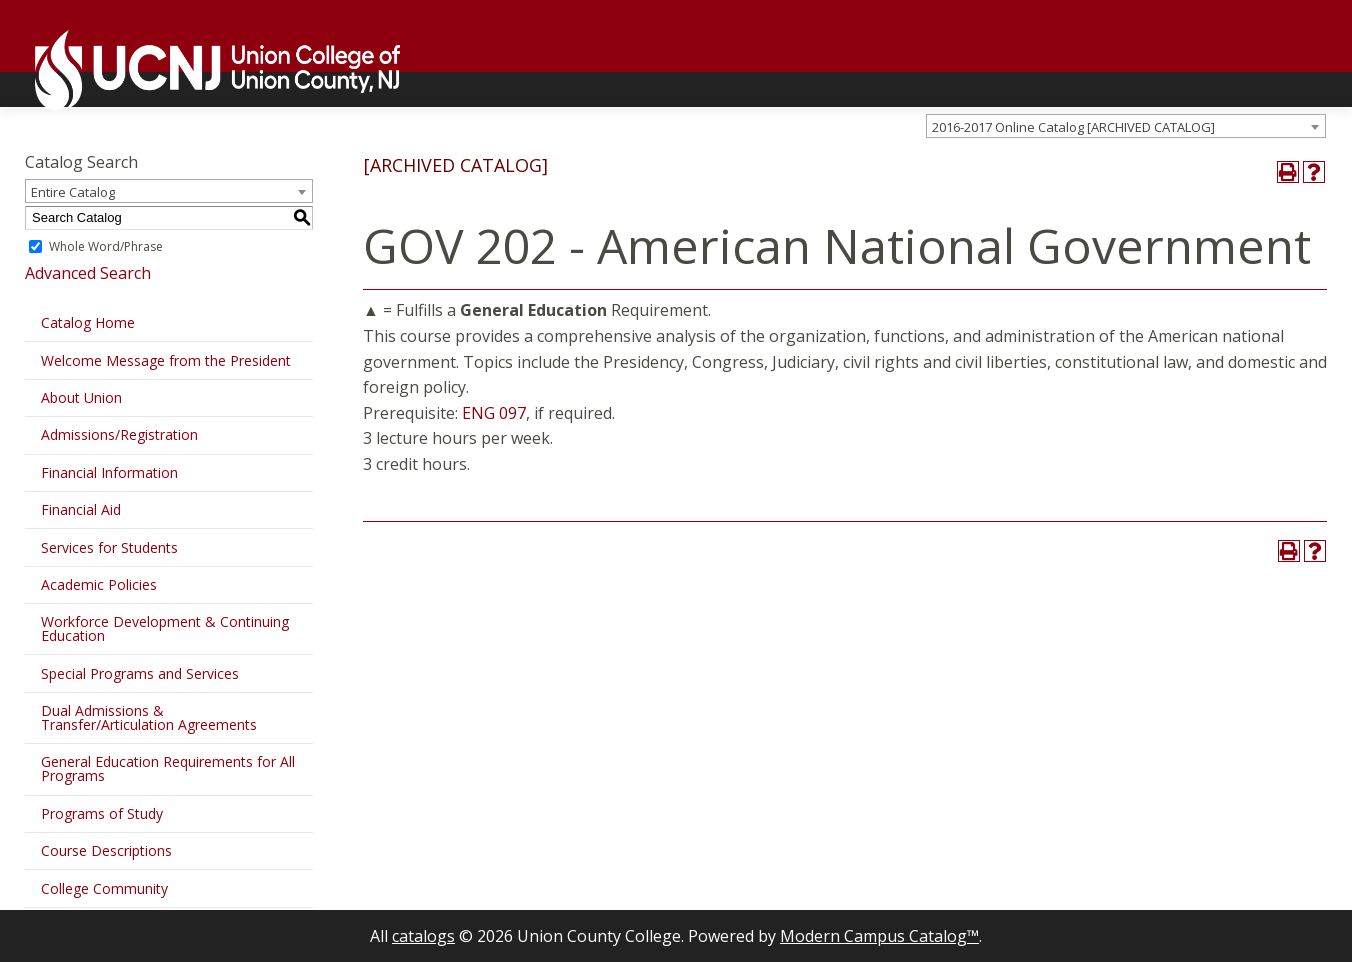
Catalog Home (88, 322)
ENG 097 (494, 413)
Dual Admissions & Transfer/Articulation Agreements (149, 717)
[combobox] (1126, 126)
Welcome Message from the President (166, 360)
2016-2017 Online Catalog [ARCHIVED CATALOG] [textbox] (1073, 127)
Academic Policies (99, 584)
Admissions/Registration (119, 434)
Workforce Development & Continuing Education (165, 628)
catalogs (423, 936)
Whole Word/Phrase (106, 246)
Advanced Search (88, 273)
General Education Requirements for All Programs (168, 768)
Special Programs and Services (140, 673)
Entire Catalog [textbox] (73, 192)
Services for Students (109, 547)
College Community (104, 888)
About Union (81, 397)
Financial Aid (81, 509)
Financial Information (109, 472)
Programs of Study (102, 813)
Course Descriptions (106, 850)
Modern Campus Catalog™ (879, 936)
